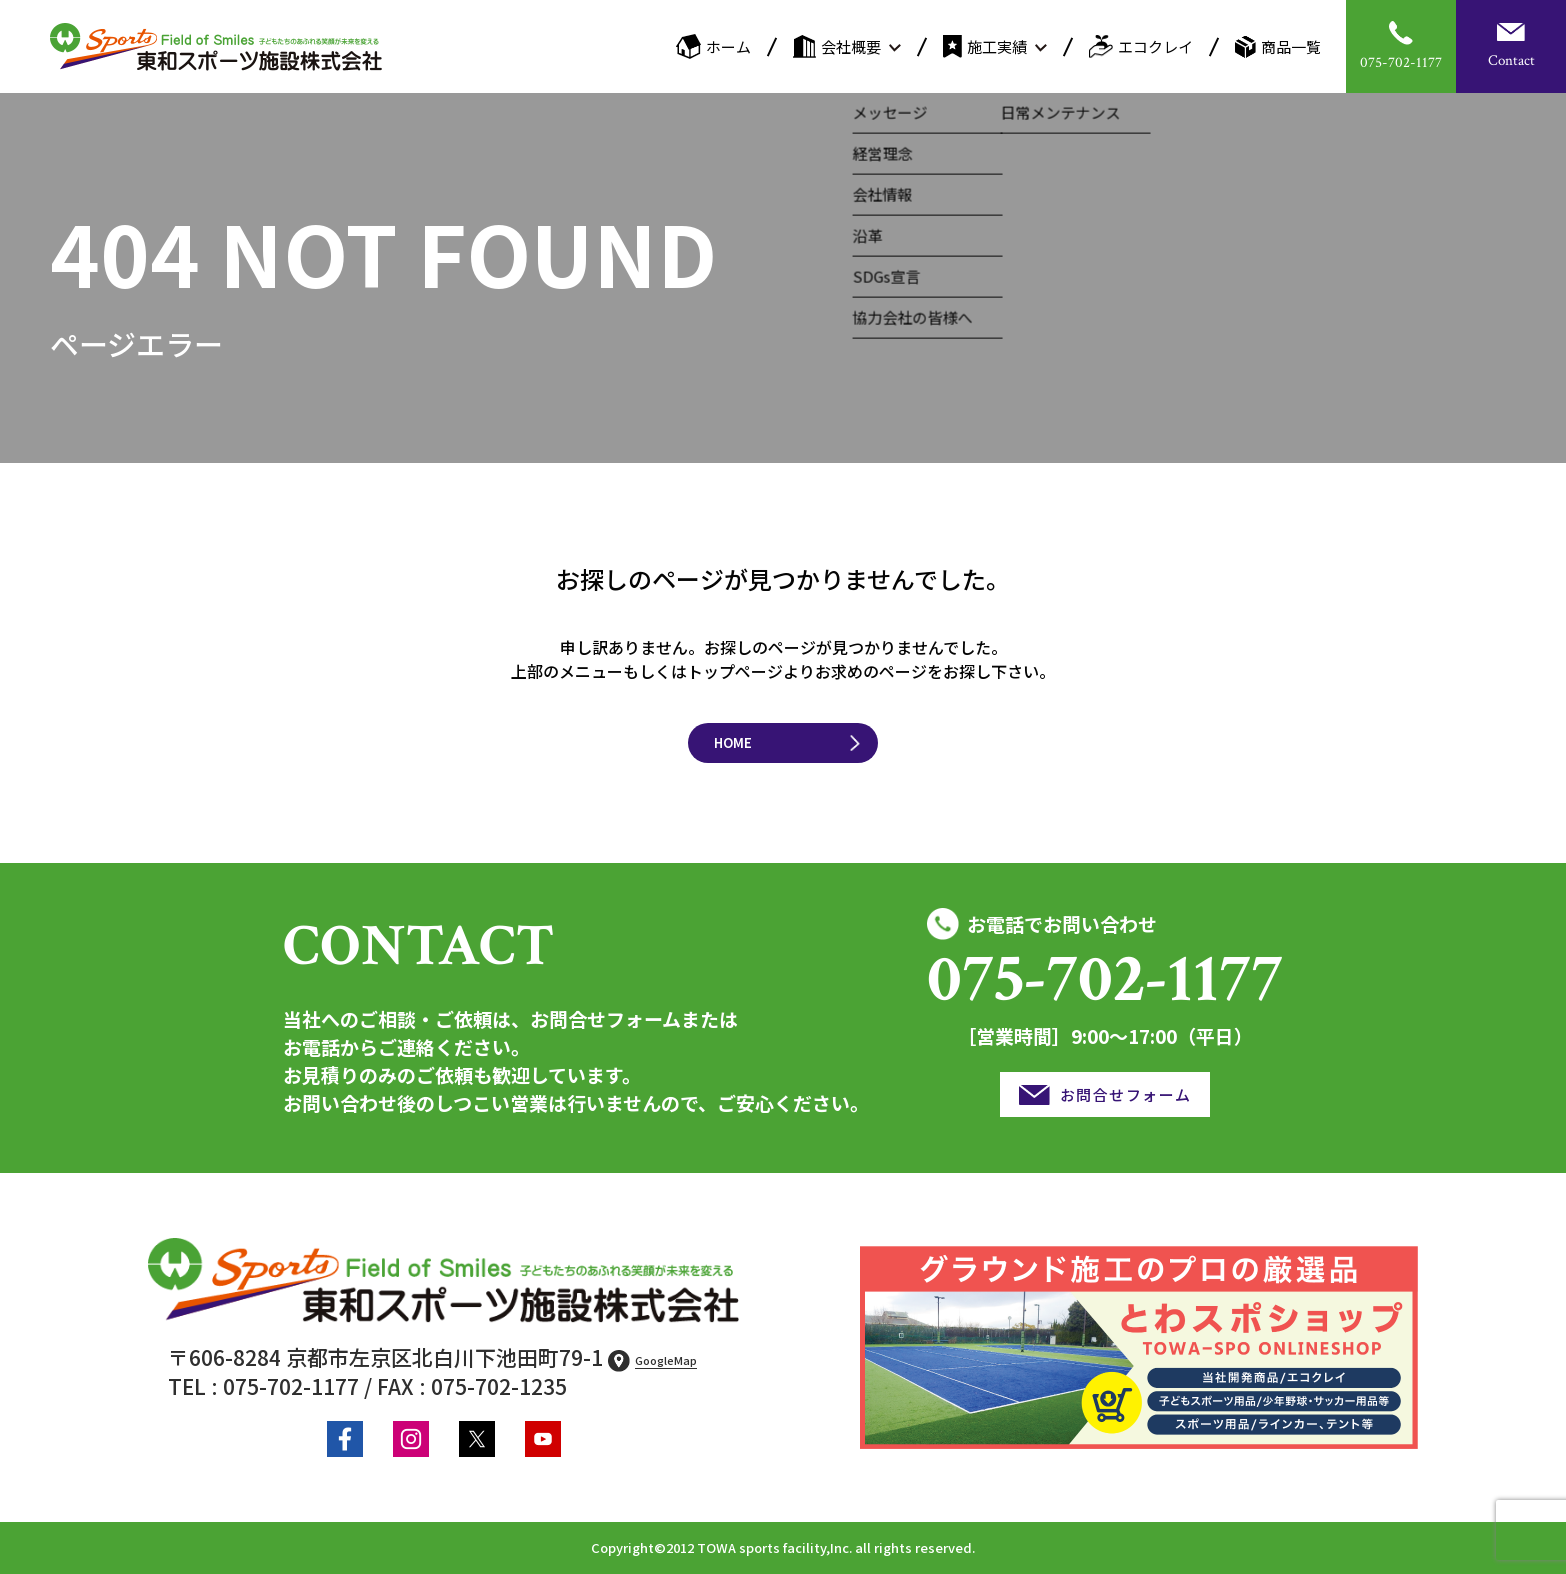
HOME (733, 742)
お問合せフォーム (1126, 1094)
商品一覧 (1278, 47)
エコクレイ (1141, 46)
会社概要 (837, 46)
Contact (1511, 60)
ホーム (713, 46)
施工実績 (985, 46)
